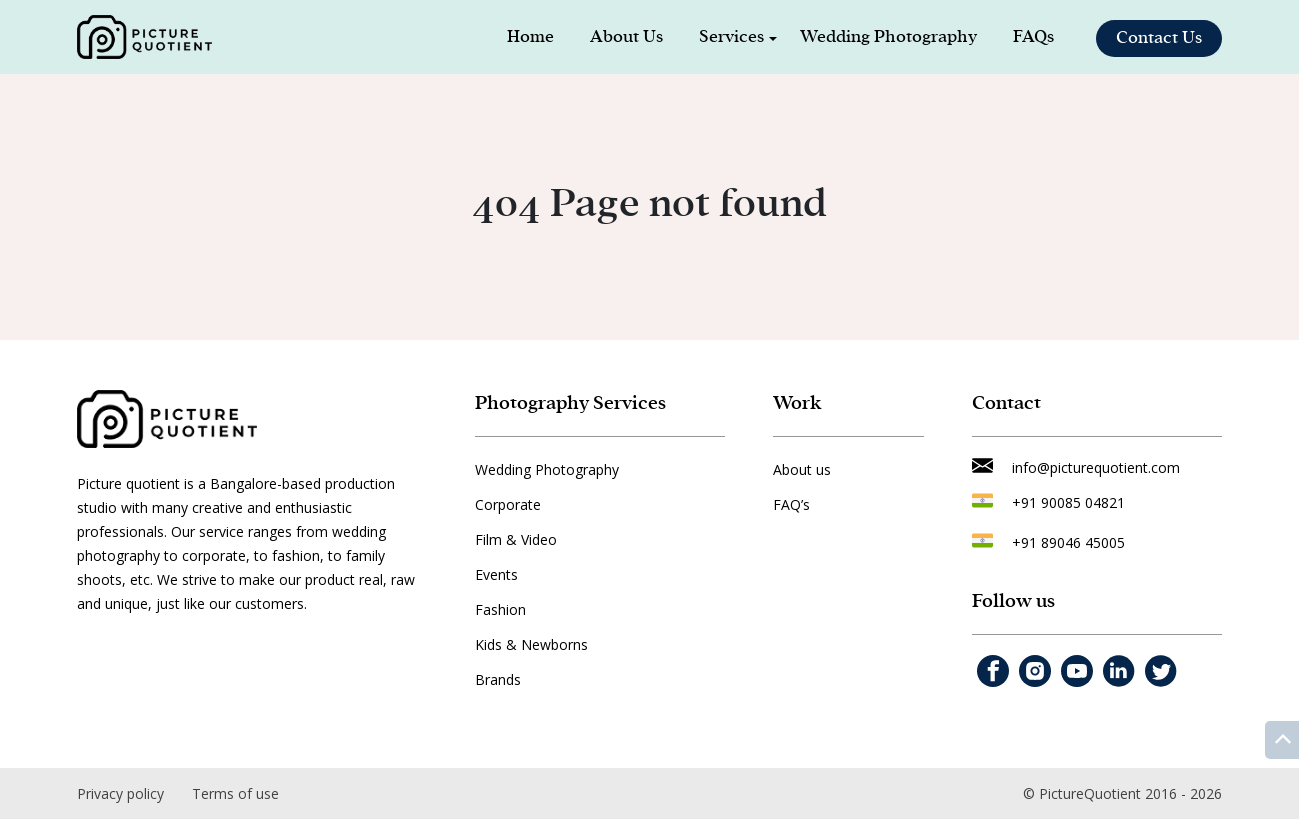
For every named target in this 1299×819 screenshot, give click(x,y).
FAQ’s (791, 504)
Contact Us (1159, 38)
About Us (626, 37)
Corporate (508, 504)
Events (496, 574)
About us (802, 469)
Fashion (500, 609)
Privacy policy (120, 793)
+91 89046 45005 (1068, 542)
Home (530, 37)
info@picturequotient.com (1096, 467)
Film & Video (516, 539)
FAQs (1033, 37)
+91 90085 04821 (1068, 502)
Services (731, 37)
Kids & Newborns (531, 644)
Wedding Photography (888, 37)
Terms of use (235, 793)
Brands (498, 679)
